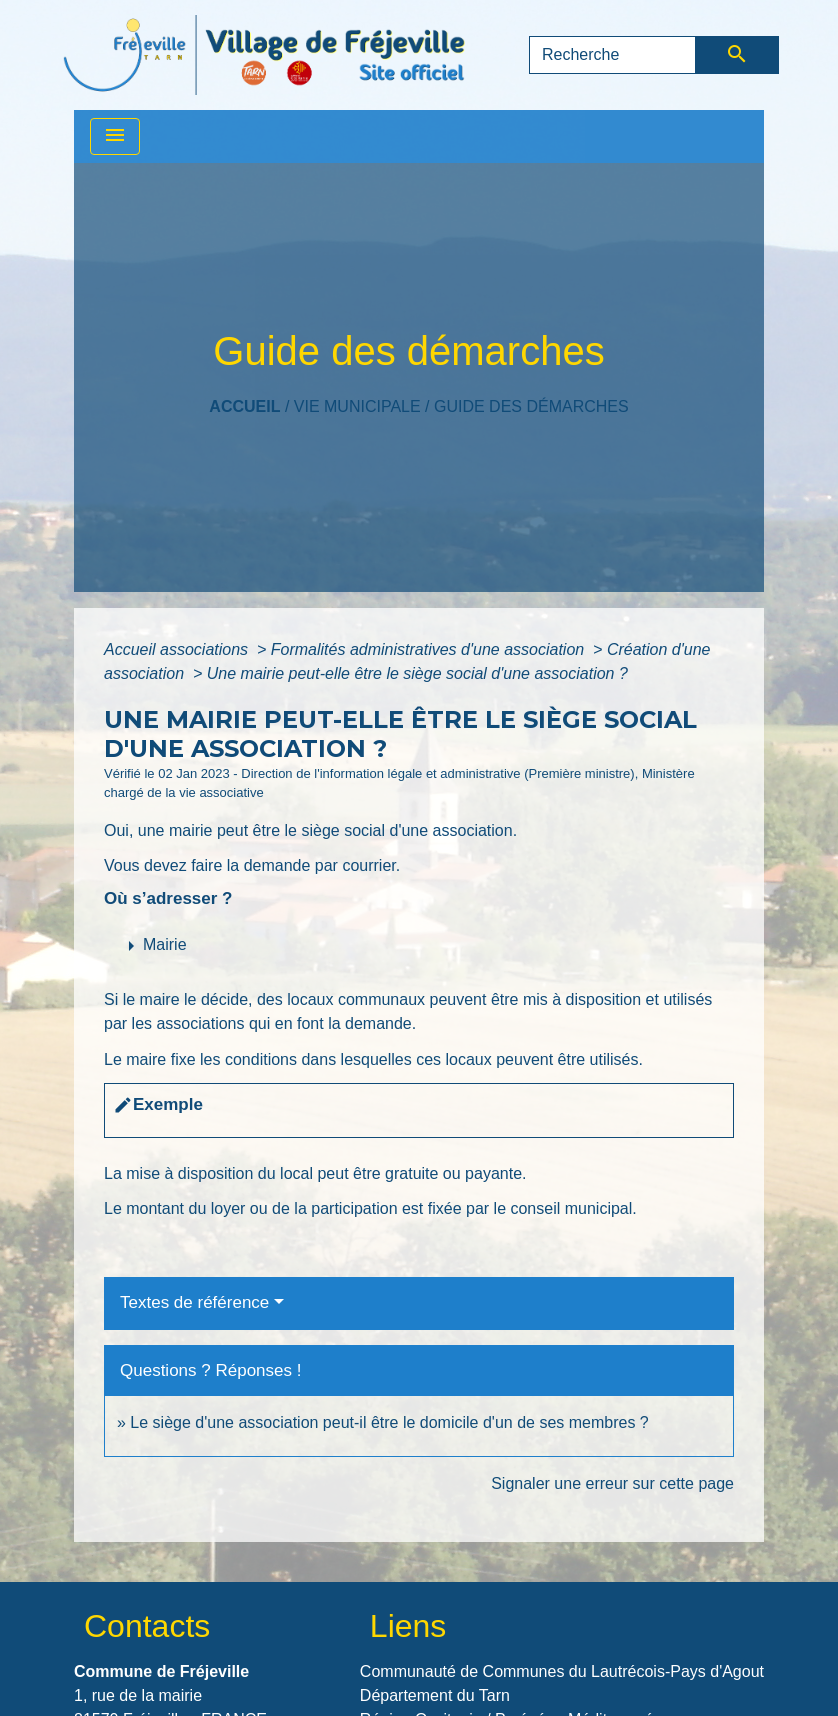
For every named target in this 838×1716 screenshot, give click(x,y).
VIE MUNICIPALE (357, 406)
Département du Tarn (435, 1695)
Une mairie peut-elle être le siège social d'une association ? (417, 673)
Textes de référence (194, 1302)
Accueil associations (178, 649)
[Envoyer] (737, 55)
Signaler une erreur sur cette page (612, 1483)
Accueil (244, 406)
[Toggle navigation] (115, 136)
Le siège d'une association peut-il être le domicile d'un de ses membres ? (389, 1422)
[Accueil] (264, 55)
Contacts (147, 1626)
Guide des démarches (531, 406)
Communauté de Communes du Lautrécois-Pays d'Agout (562, 1671)
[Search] (612, 55)
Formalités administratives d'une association (430, 649)
